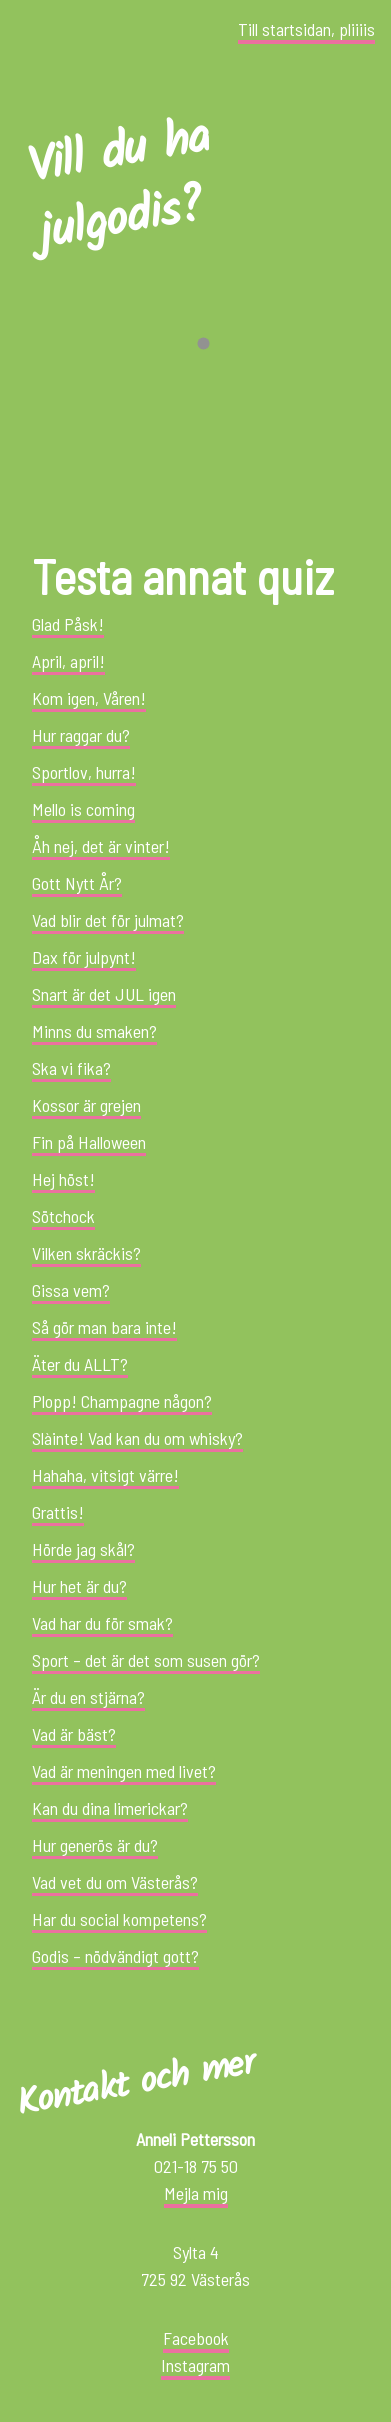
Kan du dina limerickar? (110, 1808)
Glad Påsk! (68, 624)
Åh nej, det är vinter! (101, 846)
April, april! (68, 661)
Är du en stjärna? (88, 1697)
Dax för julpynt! (84, 957)
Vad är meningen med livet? (124, 1771)
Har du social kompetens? (119, 1919)
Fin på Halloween (89, 1142)
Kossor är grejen (86, 1105)
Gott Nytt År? (77, 883)
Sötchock (63, 1216)
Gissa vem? (71, 1290)
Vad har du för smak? (102, 1623)
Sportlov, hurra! (84, 772)
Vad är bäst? (74, 1734)
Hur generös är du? (95, 1845)
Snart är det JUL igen (104, 994)
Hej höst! (63, 1179)
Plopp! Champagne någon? (122, 1401)
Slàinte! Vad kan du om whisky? (137, 1438)
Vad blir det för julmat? (108, 920)
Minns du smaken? (94, 1031)
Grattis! (58, 1512)
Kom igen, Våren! (89, 698)
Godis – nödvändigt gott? (115, 1956)
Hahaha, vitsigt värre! (105, 1475)
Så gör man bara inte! (104, 1327)
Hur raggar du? (81, 735)
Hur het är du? (79, 1586)
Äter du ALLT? (80, 1364)
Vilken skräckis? (86, 1253)
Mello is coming (83, 809)
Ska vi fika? (71, 1068)
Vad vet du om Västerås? (115, 1882)
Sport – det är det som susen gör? (146, 1660)
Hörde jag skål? (83, 1549)
